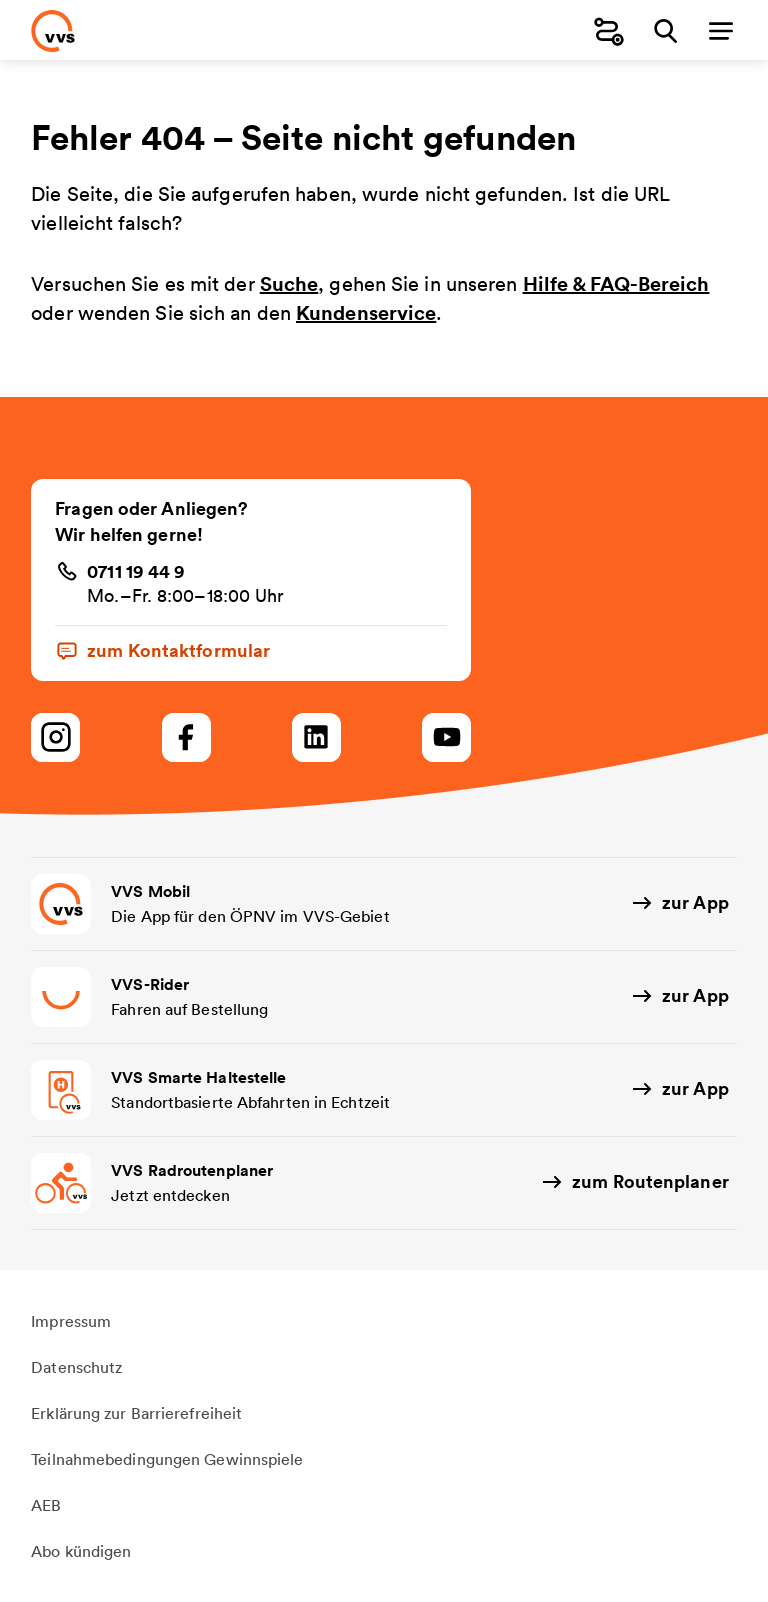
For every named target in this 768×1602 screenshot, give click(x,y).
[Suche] (665, 30)
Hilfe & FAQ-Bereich (616, 283)
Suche (289, 283)
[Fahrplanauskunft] (609, 30)
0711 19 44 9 (136, 571)
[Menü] (721, 30)
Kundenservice (366, 312)
